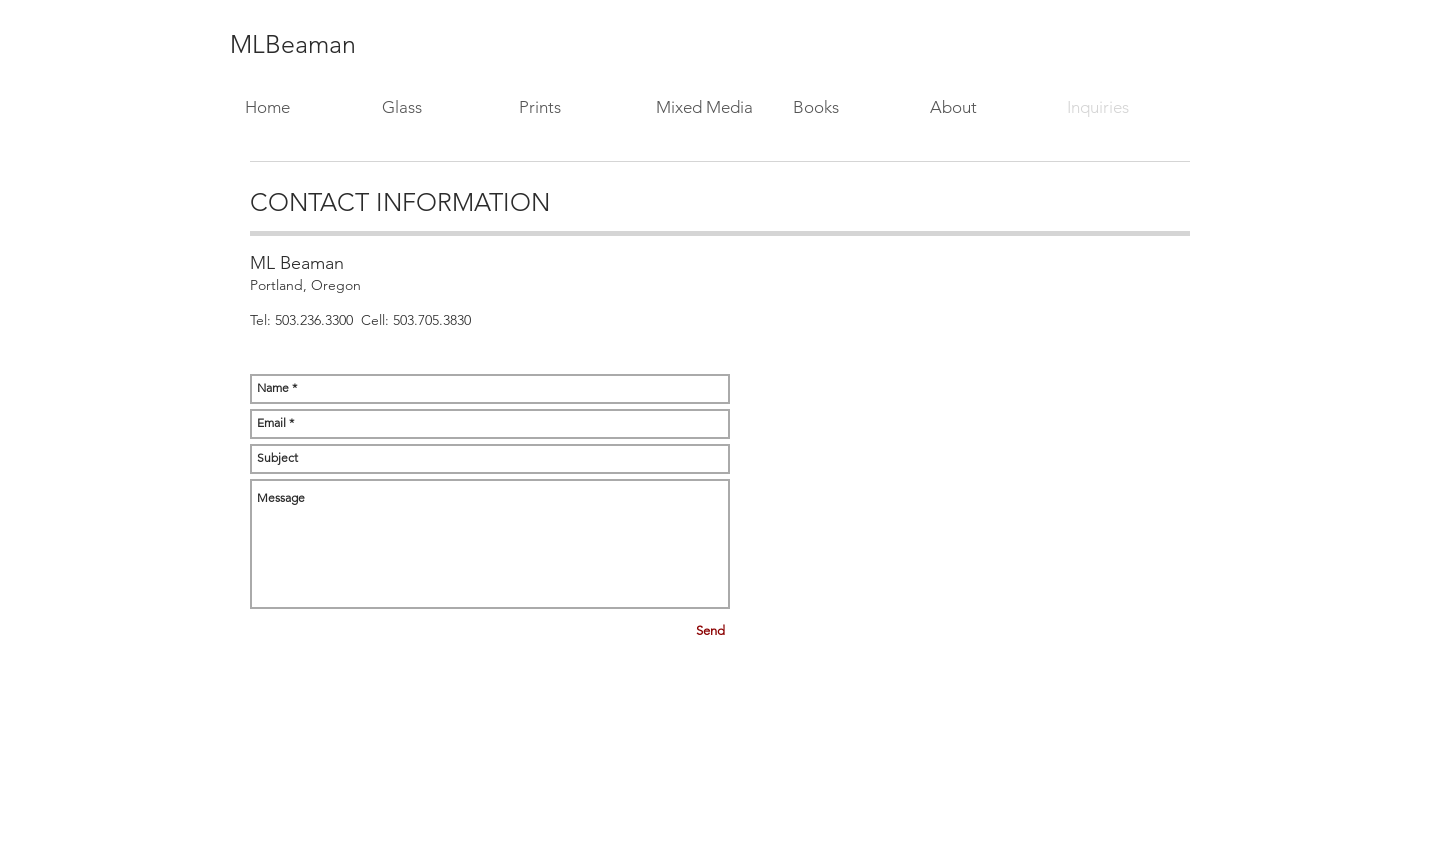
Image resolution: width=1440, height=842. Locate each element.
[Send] (710, 631)
